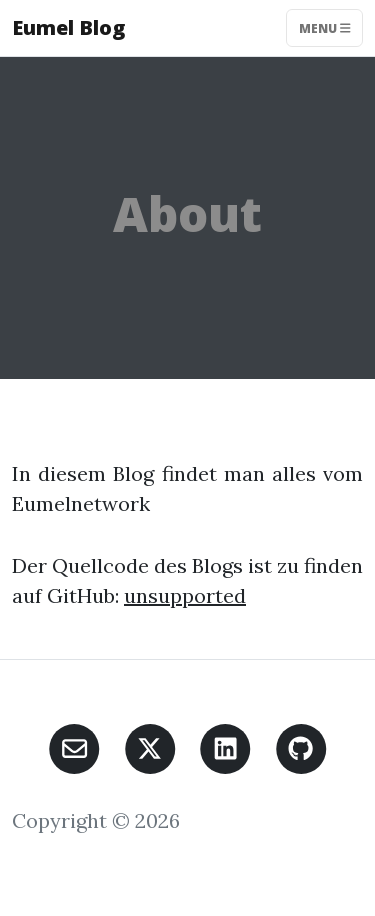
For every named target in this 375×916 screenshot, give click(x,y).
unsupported (185, 595)
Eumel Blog (68, 27)
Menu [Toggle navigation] (325, 27)
